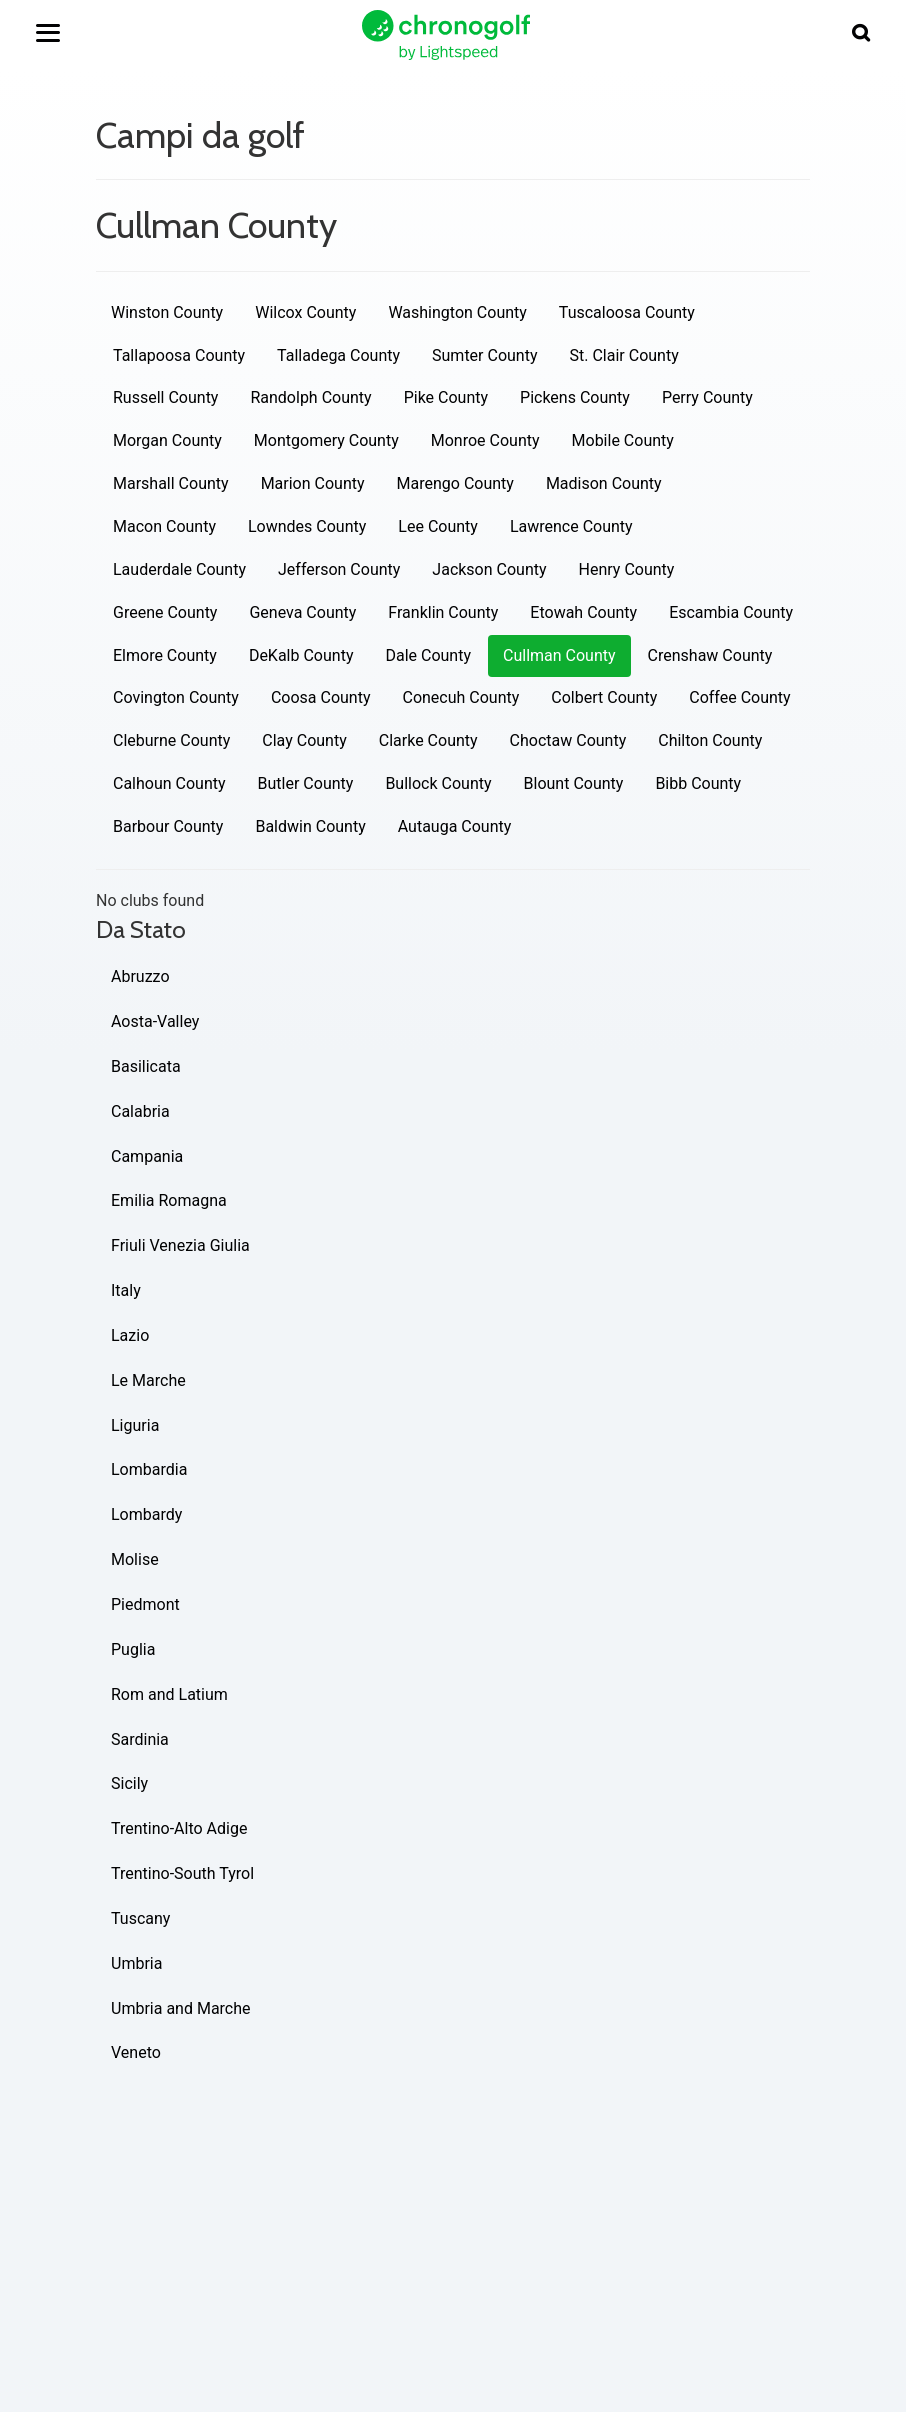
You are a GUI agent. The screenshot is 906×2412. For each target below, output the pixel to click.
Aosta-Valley (155, 1021)
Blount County (574, 783)
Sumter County (484, 355)
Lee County (438, 526)
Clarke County (428, 740)
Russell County (165, 397)
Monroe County (485, 440)
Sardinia (140, 1739)
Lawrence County (571, 526)
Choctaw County (568, 740)
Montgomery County (326, 440)
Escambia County (731, 612)
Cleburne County (171, 740)
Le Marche (148, 1380)
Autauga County (455, 826)
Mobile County (623, 440)
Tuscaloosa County (627, 312)
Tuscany (140, 1918)
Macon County (164, 526)
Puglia (133, 1649)
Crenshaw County (710, 655)
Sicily (129, 1783)
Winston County (167, 312)
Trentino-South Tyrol (182, 1873)
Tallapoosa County (179, 355)
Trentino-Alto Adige (179, 1828)
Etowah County (583, 612)
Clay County (304, 740)
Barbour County (168, 826)
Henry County (627, 569)
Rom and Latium (169, 1694)
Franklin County (443, 612)
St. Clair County (624, 355)
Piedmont (145, 1604)
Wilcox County (305, 312)
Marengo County (455, 483)
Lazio (130, 1335)
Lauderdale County (179, 569)
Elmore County (165, 655)
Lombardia (149, 1469)
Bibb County (698, 783)
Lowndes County (307, 526)
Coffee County (739, 697)
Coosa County (321, 697)
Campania (147, 1156)
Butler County (306, 783)
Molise (135, 1559)
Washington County (457, 312)
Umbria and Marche (181, 2008)
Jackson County (489, 569)
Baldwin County (310, 826)
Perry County (707, 397)
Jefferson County (339, 569)
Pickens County (575, 397)
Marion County (313, 483)
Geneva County (302, 612)
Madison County (604, 483)
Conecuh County (460, 697)
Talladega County (338, 355)
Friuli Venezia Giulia (180, 1245)
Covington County (176, 697)
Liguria (135, 1425)
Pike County (446, 397)
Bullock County (438, 783)
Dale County (428, 655)
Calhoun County (169, 783)
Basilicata (146, 1066)
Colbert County (604, 697)
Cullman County (559, 655)
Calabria (140, 1111)
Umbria (136, 1963)
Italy (126, 1290)
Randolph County (310, 397)
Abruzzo (140, 976)
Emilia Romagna (169, 1200)
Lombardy (146, 1514)
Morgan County (167, 440)
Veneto (136, 2052)
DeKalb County (301, 655)
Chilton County (710, 740)
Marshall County (171, 483)
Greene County (165, 612)
